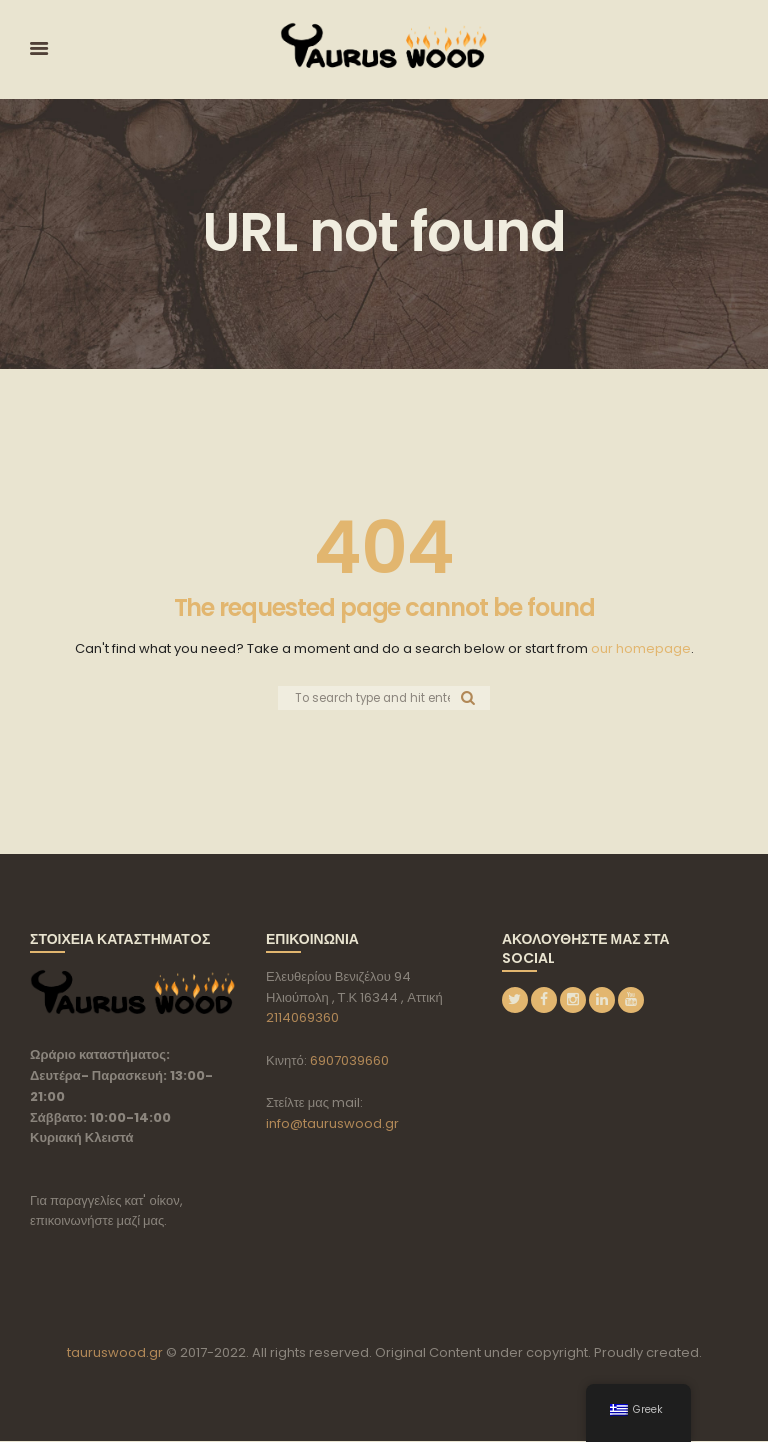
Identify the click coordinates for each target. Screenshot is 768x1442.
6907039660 (349, 1061)
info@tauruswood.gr (332, 1124)
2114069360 (302, 1018)
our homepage (641, 648)
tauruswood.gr (115, 1353)
